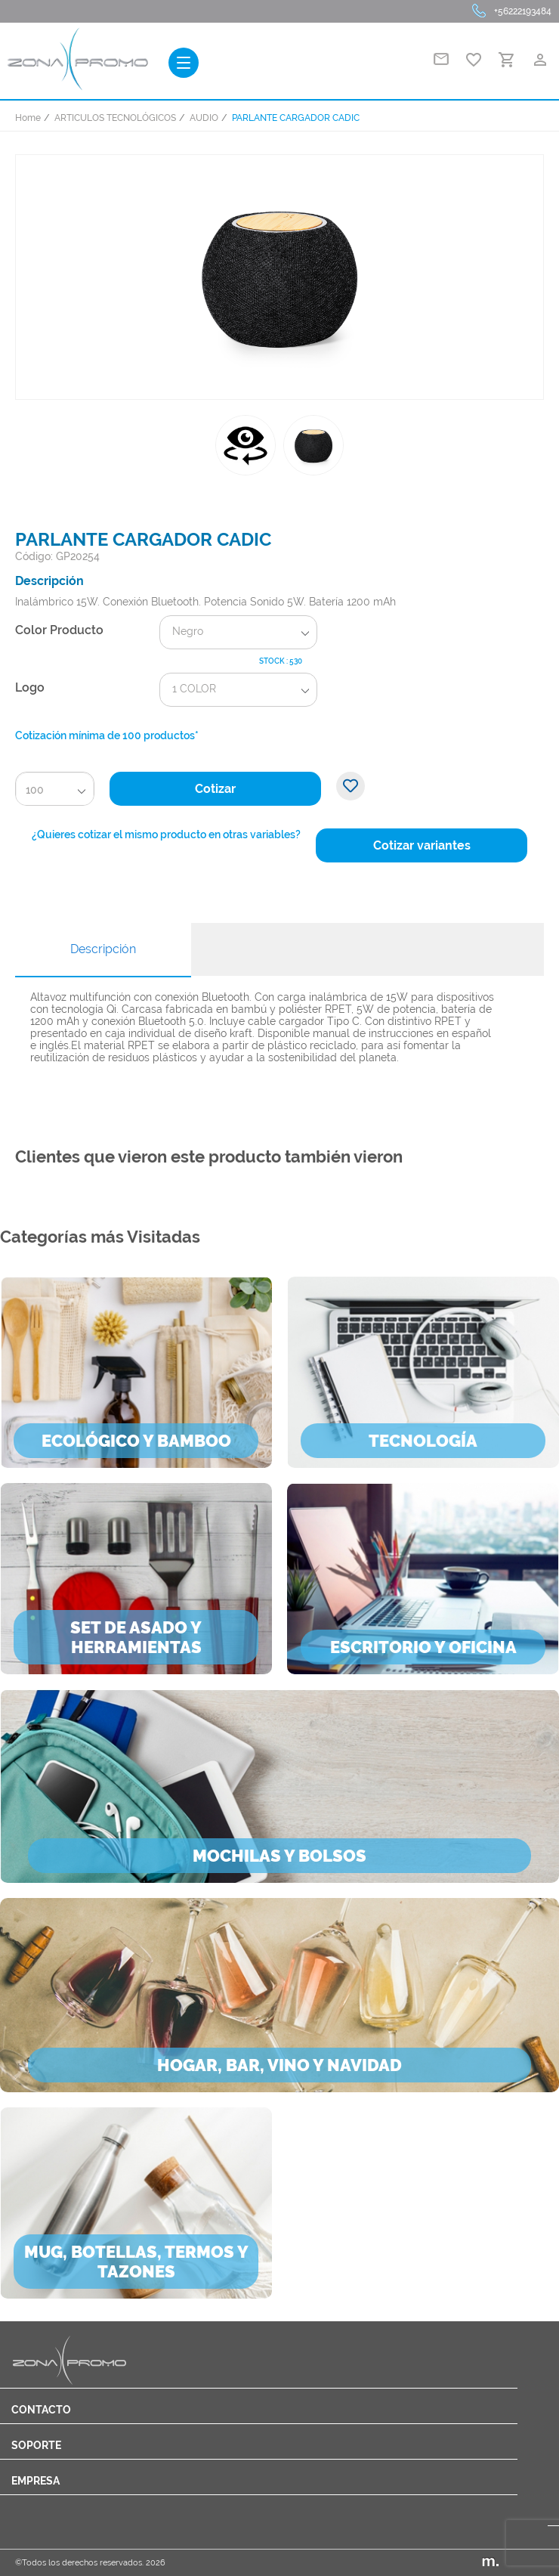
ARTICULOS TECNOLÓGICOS (115, 118)
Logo (30, 687)
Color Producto (59, 630)
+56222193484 (522, 11)
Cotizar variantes (422, 845)
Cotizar (215, 789)
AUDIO (204, 118)
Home (28, 118)
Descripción (103, 949)
